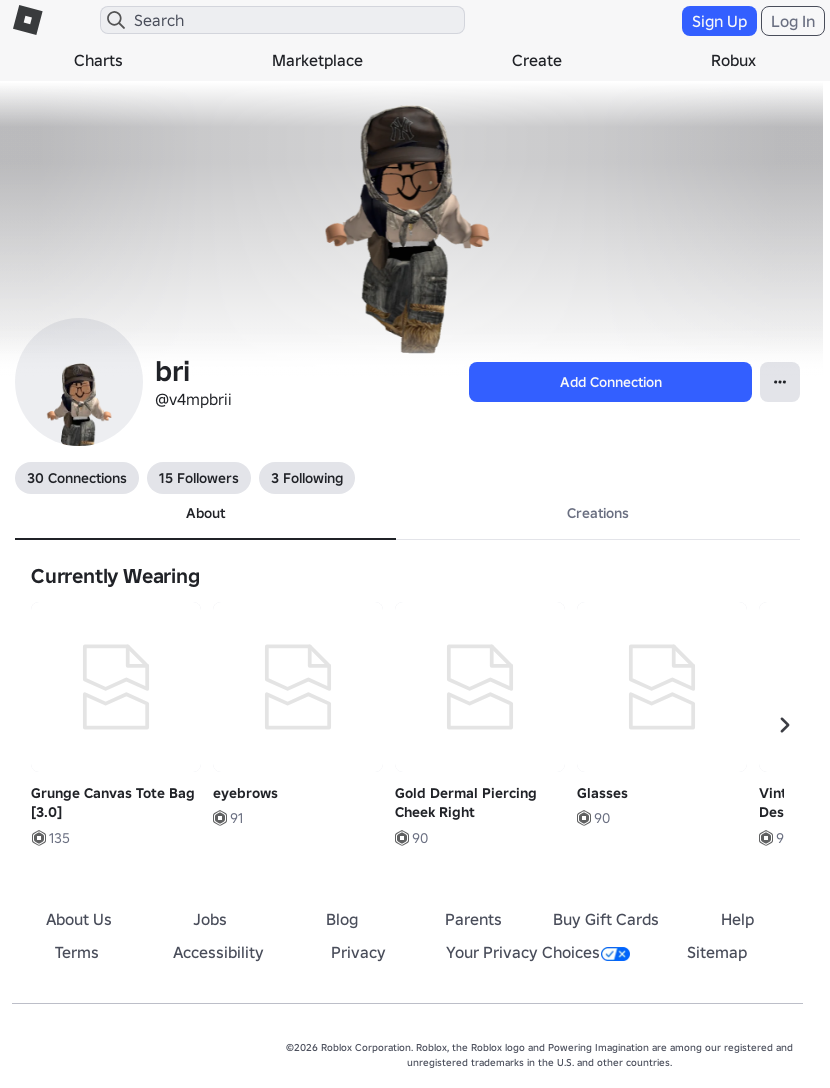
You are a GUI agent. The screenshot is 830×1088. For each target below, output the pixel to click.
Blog (342, 919)
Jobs (210, 919)
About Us (79, 919)
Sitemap (717, 952)
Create (537, 60)
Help (737, 919)
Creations (598, 513)
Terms (77, 952)
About (205, 513)
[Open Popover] (780, 382)
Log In (793, 21)
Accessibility (218, 952)
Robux (733, 60)
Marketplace (317, 60)
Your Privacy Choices (538, 952)
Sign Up (719, 21)
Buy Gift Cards (606, 919)
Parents (473, 919)
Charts (98, 60)
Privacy (358, 952)
